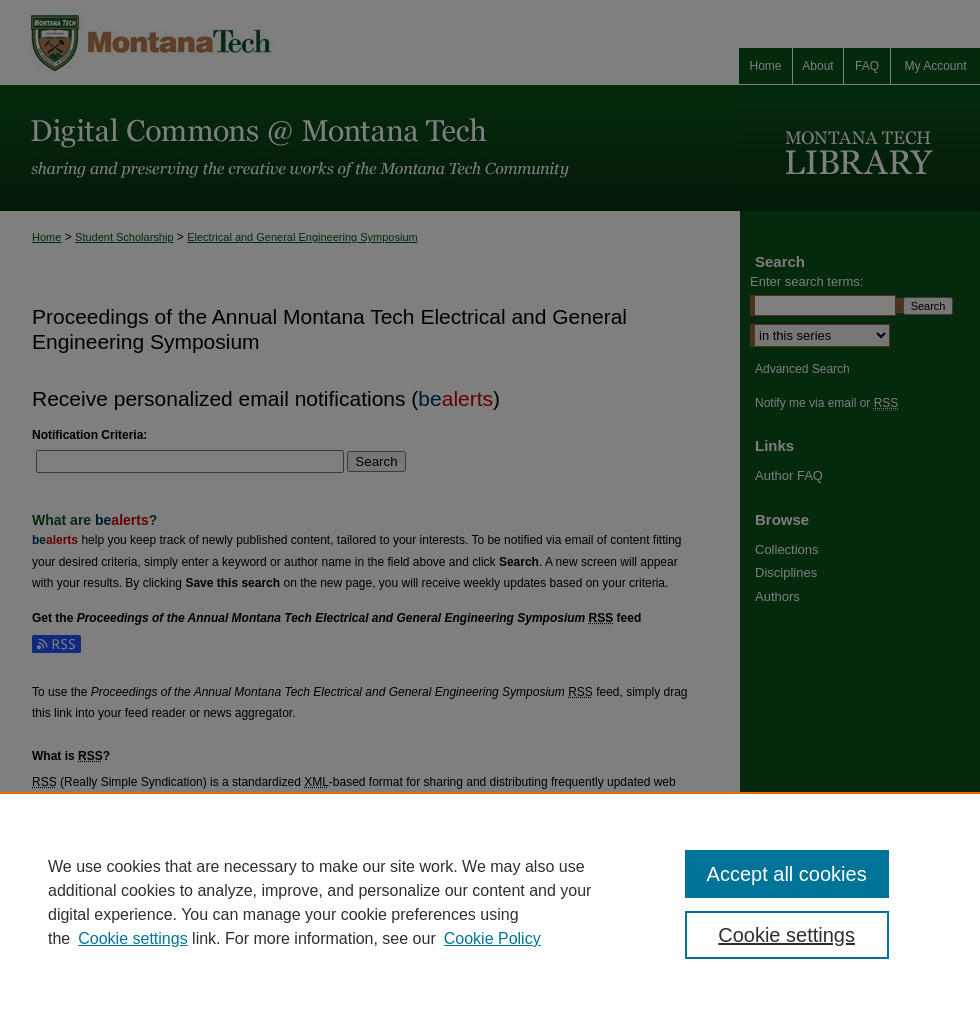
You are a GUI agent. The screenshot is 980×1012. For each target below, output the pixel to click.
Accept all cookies (787, 874)
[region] (490, 902)
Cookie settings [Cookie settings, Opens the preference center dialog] (786, 935)
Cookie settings (132, 938)
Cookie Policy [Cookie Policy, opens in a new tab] (492, 938)
